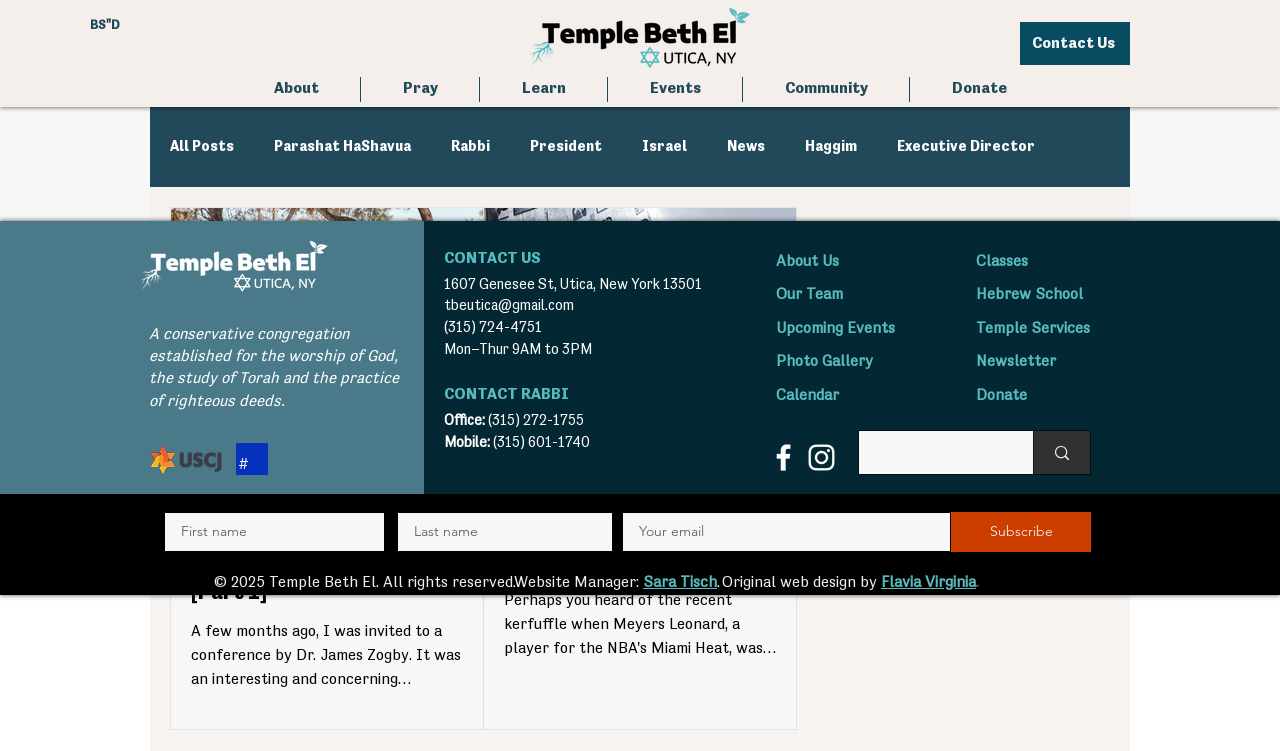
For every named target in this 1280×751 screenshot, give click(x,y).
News (746, 146)
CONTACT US (492, 259)
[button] (420, 89)
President (566, 146)
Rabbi (470, 146)
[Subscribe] (1021, 532)
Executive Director (966, 146)
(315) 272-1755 (536, 420)
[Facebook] (783, 457)
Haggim (831, 146)
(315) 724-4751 (493, 327)
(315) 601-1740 (541, 442)
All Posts (202, 146)
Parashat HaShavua (342, 146)
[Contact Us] (1075, 43)
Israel (664, 146)
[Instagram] (821, 457)
